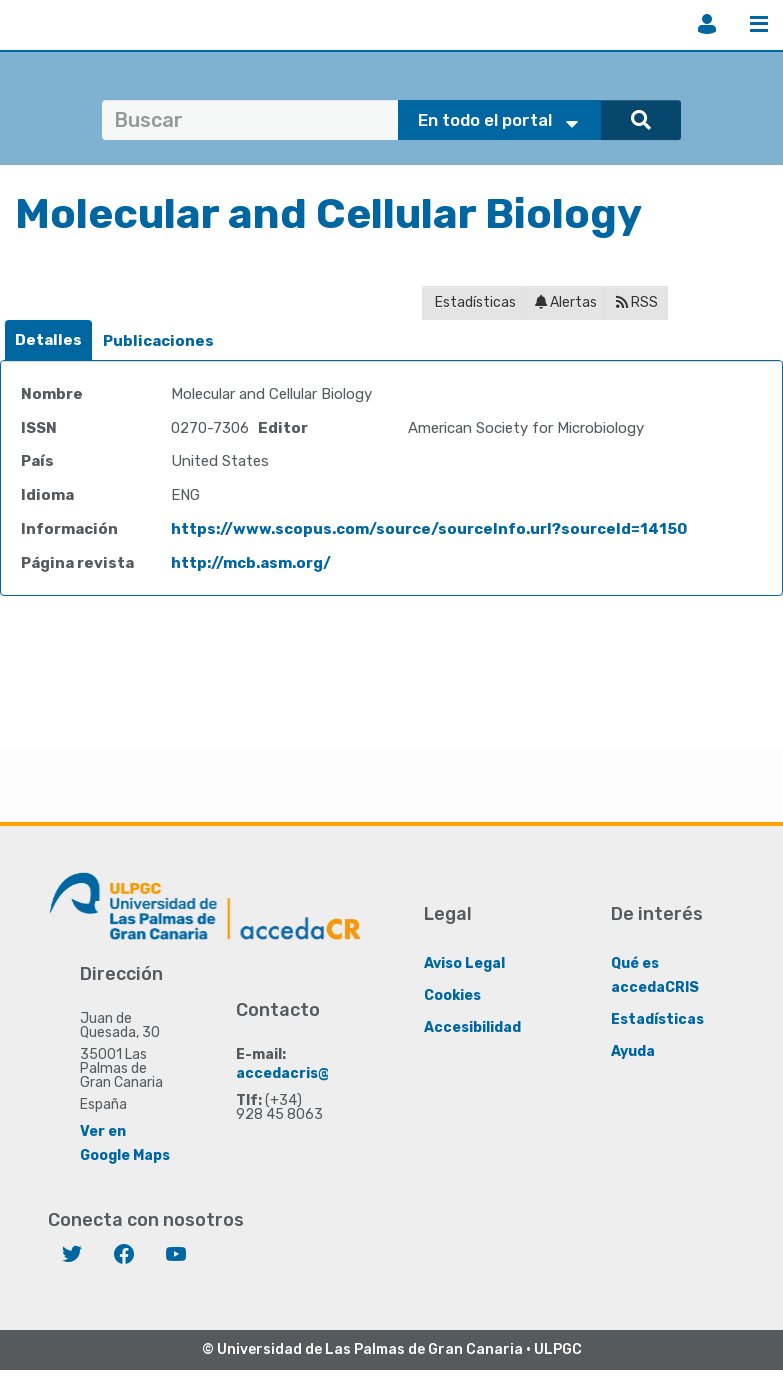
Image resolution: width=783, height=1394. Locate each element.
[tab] (48, 340)
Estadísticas (474, 302)
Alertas (566, 302)
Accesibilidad (472, 1027)
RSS (637, 302)
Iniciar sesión (707, 24)
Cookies (452, 995)
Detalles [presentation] (48, 340)
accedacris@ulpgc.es (313, 1073)
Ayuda (633, 1051)
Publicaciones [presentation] (158, 341)
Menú (759, 24)
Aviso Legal (464, 963)
